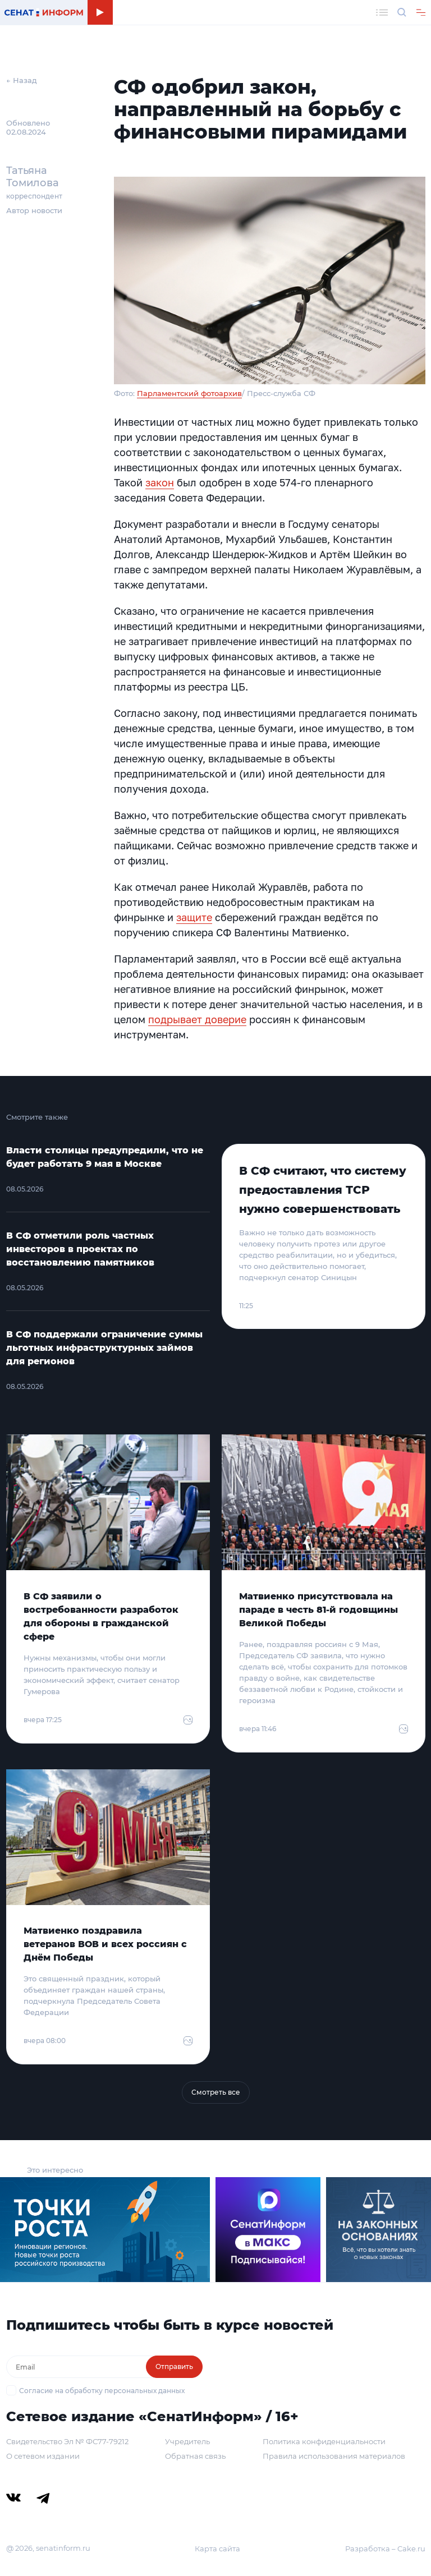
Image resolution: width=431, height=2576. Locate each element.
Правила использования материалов (334, 2455)
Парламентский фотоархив (189, 393)
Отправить (174, 2366)
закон (159, 482)
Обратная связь (195, 2455)
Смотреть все (215, 2092)
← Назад (21, 80)
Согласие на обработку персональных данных (102, 2390)
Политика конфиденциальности (324, 2441)
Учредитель (187, 2441)
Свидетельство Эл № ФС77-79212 (67, 2441)
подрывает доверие (197, 1019)
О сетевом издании (43, 2455)
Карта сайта (217, 2548)
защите (194, 917)
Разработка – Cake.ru (385, 2548)
